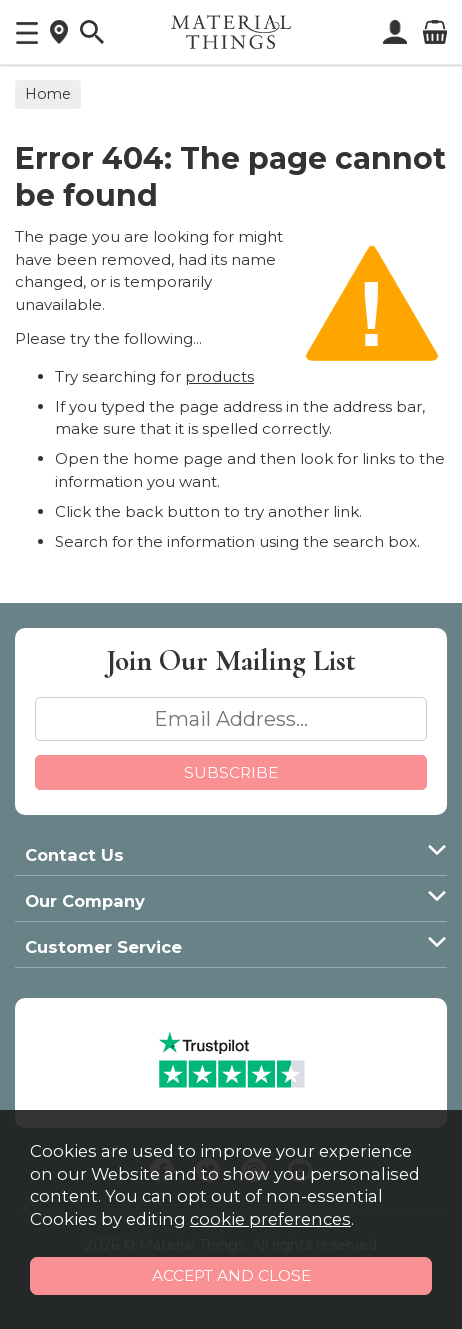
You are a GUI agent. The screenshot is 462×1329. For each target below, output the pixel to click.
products (219, 376)
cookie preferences (270, 1219)
